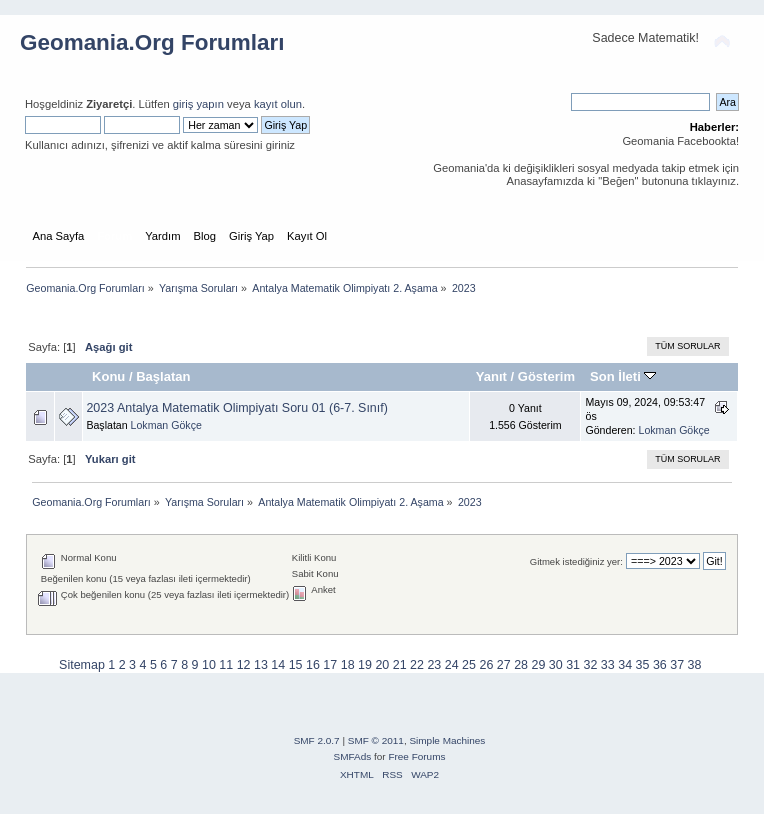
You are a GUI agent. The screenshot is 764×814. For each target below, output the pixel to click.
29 (538, 665)
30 (556, 665)
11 (226, 665)
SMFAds (353, 756)
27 (504, 665)
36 (660, 665)
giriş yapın (198, 104)
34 (625, 665)
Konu (108, 376)
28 (521, 665)
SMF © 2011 (376, 740)
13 (261, 665)
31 (573, 665)
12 (244, 665)
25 (469, 665)
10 (209, 665)
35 (643, 665)
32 (591, 665)
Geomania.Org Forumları (152, 42)
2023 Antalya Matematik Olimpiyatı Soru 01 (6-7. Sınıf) (236, 408)
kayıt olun (278, 104)
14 (278, 665)
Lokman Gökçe (166, 425)
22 (417, 665)
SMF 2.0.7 (317, 740)
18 (348, 665)
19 (365, 665)
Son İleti (623, 376)
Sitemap (82, 665)
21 (400, 665)
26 (486, 665)
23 (434, 665)
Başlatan (163, 376)
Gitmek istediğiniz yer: (576, 561)
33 (608, 665)
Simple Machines (447, 740)
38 (695, 665)
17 (330, 665)
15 (296, 665)
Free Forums (416, 756)
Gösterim (546, 376)
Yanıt (491, 376)
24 (452, 665)
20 (382, 665)
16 (313, 665)
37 (677, 665)
